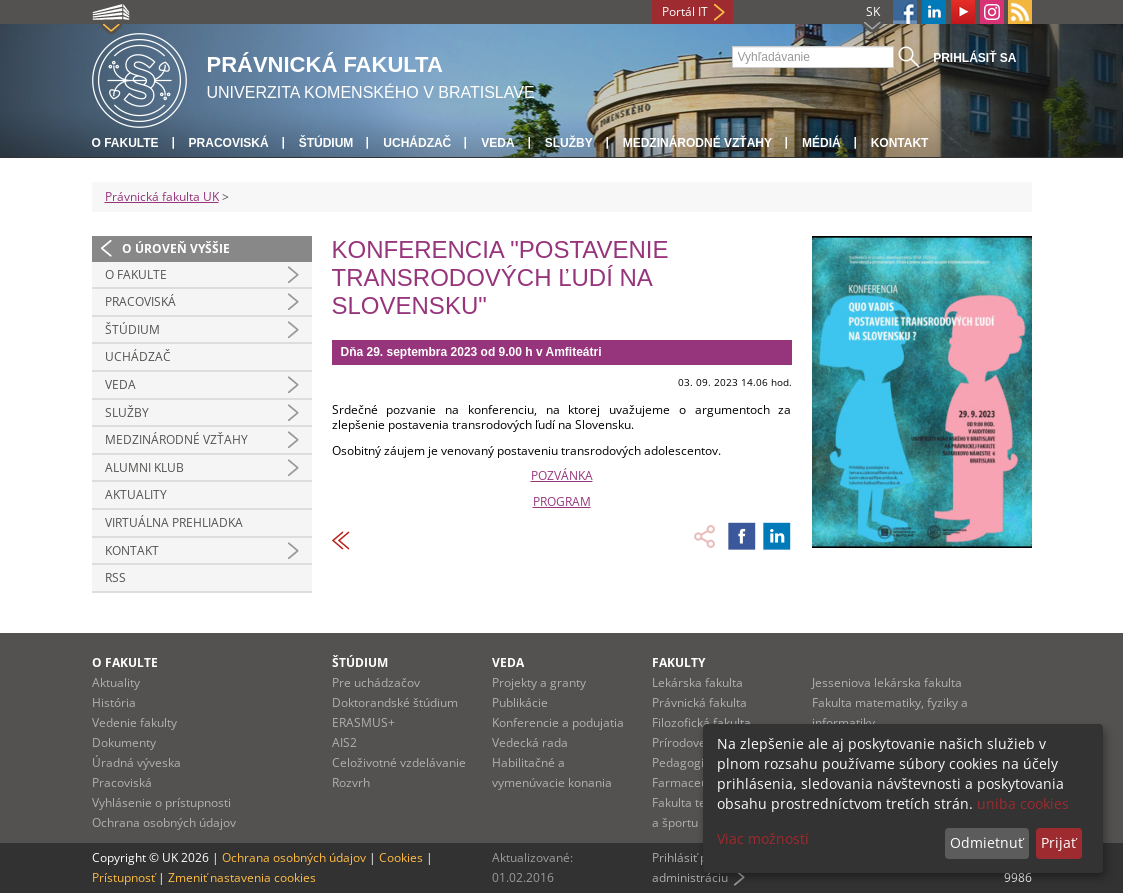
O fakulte (125, 143)
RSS (115, 577)
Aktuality (136, 494)
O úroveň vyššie (176, 248)
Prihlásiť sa (974, 58)
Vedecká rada (530, 742)
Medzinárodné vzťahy (697, 143)
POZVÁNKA (562, 475)
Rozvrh (351, 782)
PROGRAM (562, 501)
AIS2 (344, 742)
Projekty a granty (539, 682)
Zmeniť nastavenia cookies (242, 877)
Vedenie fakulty (134, 722)
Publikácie (520, 702)
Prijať (1058, 842)
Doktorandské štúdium (395, 702)
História (114, 702)
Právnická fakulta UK (162, 196)
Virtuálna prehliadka (174, 522)
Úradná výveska (136, 762)
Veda (497, 143)
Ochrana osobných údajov (164, 822)
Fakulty (678, 662)
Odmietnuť (986, 842)
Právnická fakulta (699, 702)
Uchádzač (417, 143)
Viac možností (763, 838)
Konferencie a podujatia (558, 722)
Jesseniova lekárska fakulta (887, 682)
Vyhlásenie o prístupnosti (161, 802)
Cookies (401, 857)
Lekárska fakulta (697, 682)
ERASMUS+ (363, 722)
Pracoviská (229, 143)
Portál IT (685, 11)
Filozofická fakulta (701, 722)
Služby (569, 143)
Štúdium (326, 143)
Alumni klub (144, 467)
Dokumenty (124, 742)
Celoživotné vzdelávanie (399, 762)
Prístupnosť (123, 877)
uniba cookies (1023, 803)
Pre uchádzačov (376, 682)
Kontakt (900, 143)
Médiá (821, 143)
